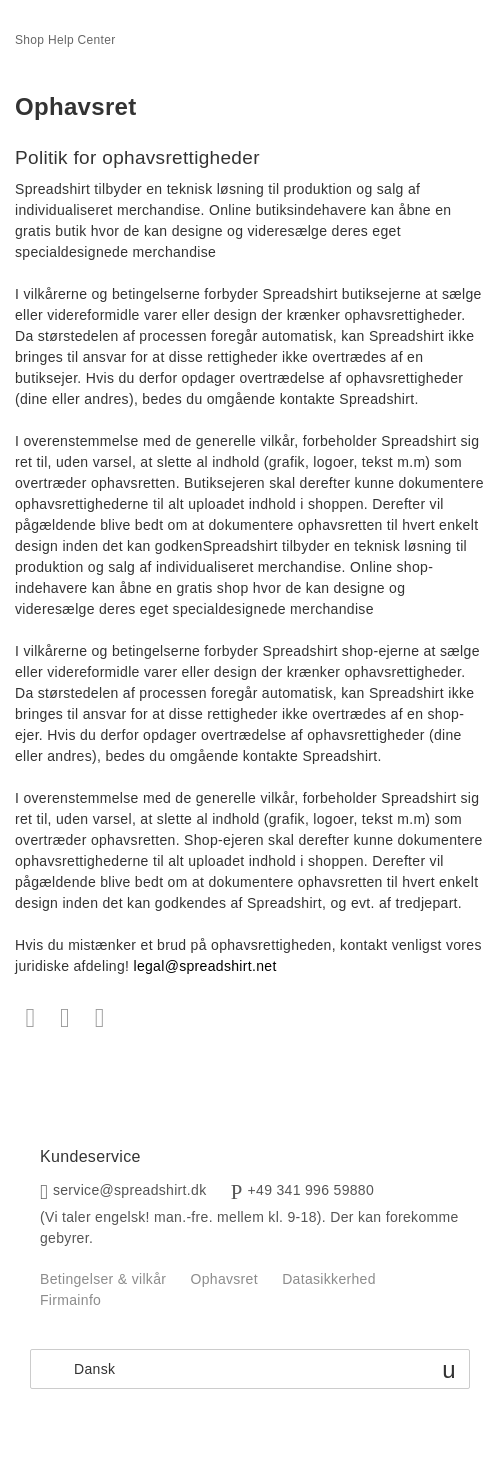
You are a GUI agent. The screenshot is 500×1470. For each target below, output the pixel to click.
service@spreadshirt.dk (130, 1190)
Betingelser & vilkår (103, 1279)
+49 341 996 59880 (311, 1190)
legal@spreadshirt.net (204, 966)
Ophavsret (223, 1279)
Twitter (65, 1018)
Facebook (30, 1018)
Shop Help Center (65, 40)
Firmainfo (70, 1300)
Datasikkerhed (329, 1279)
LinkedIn (99, 1018)
